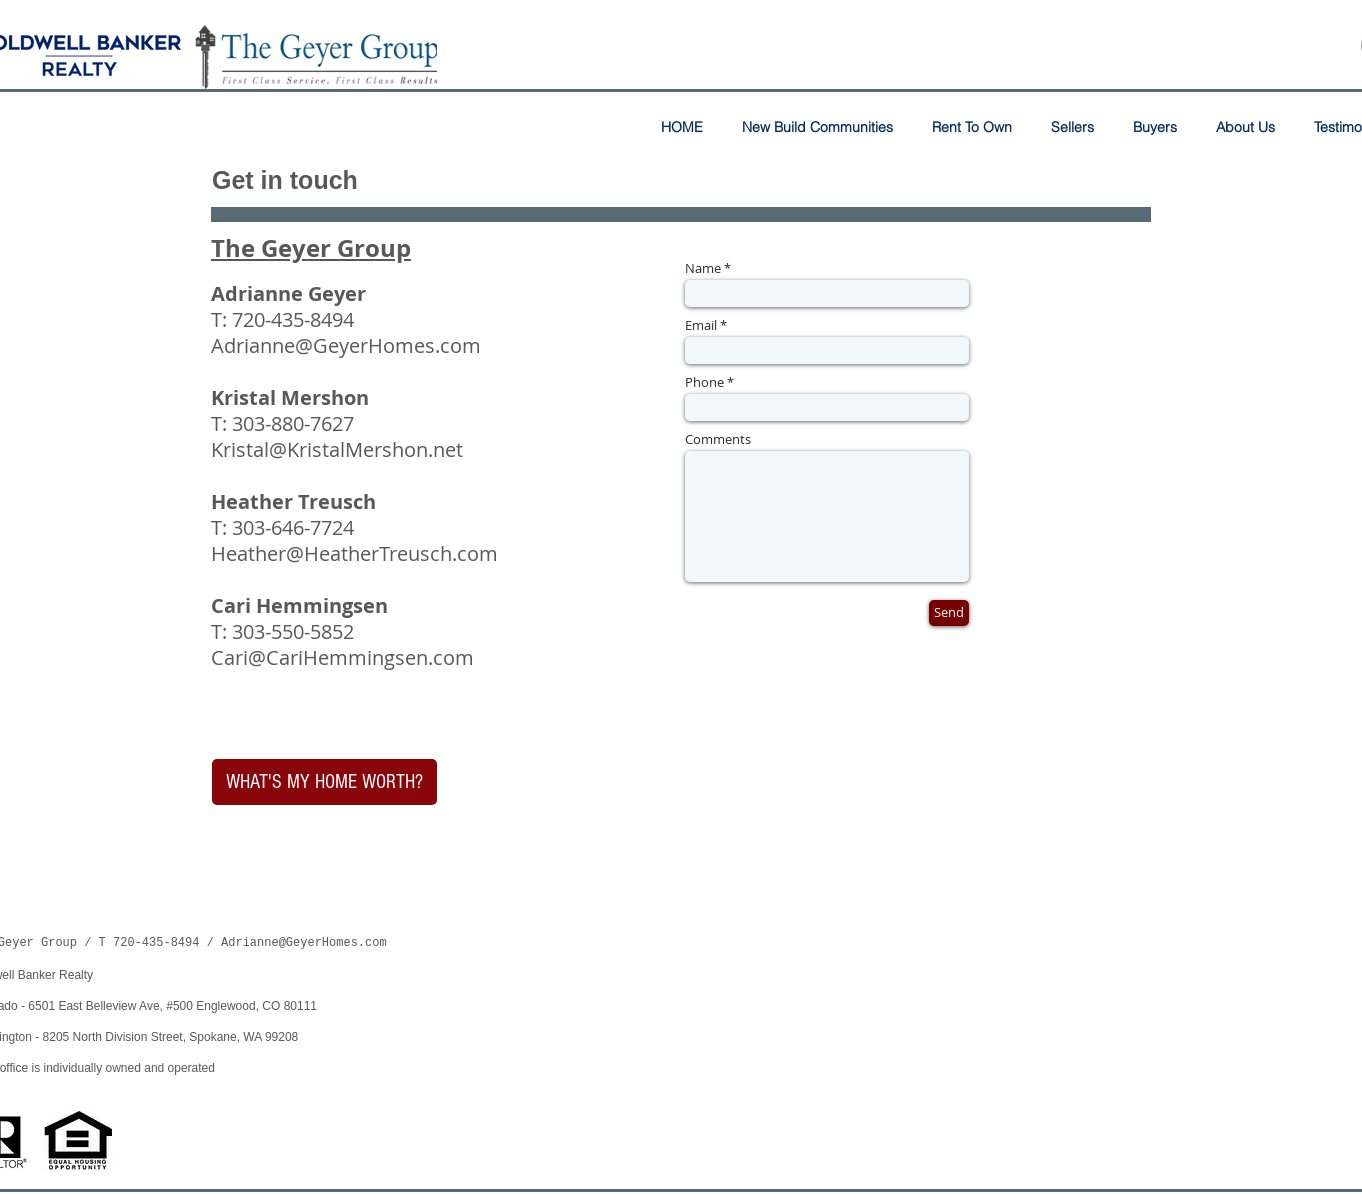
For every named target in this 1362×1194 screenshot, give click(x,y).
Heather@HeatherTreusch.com (354, 553)
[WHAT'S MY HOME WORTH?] (324, 782)
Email (701, 325)
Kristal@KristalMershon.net (337, 449)
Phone (704, 382)
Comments (718, 439)
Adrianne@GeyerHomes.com (346, 345)
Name (703, 268)
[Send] (949, 613)
